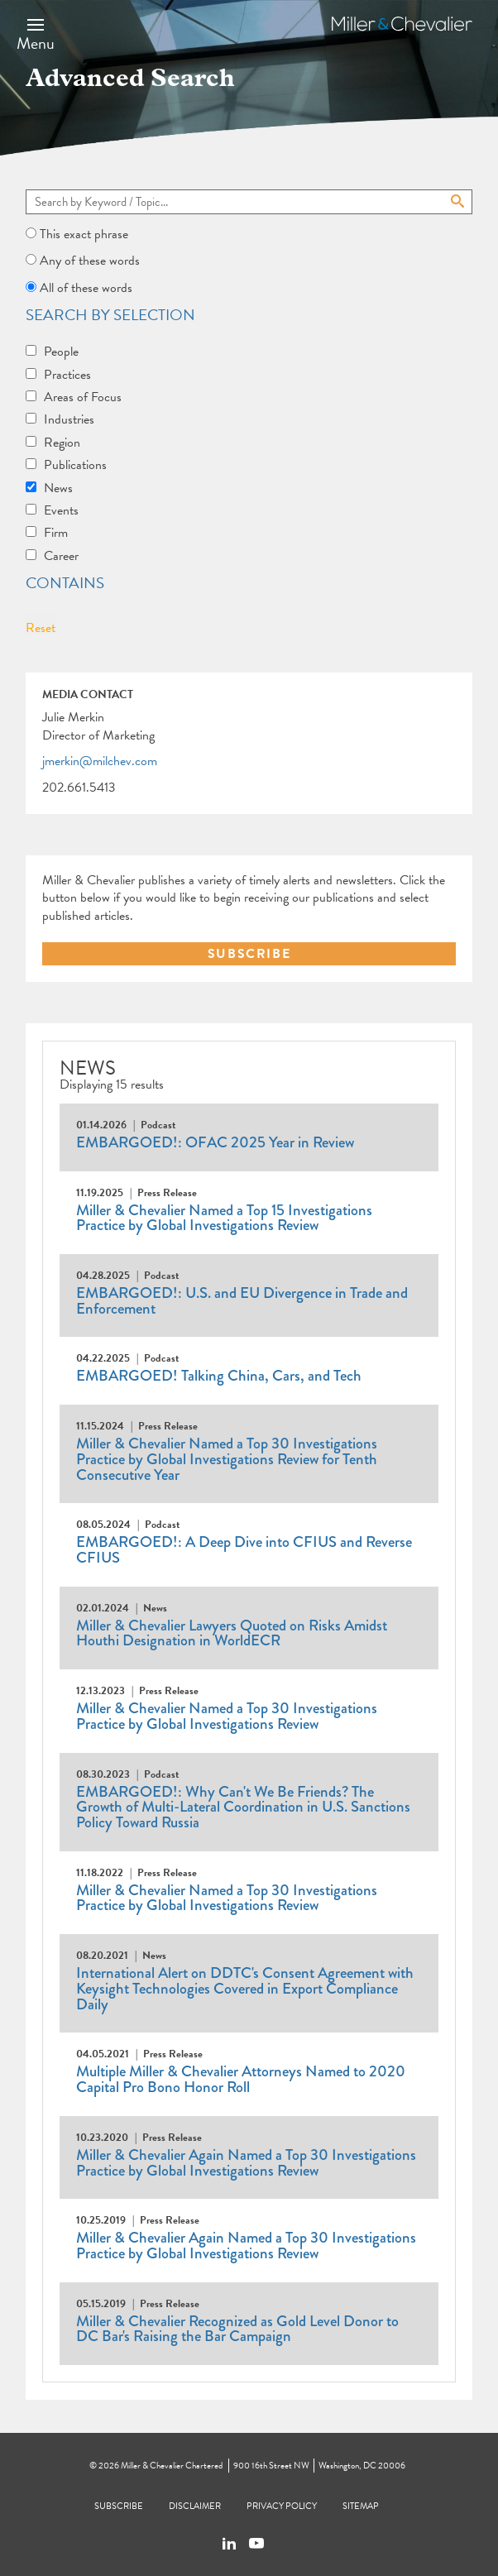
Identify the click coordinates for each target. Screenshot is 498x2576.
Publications (75, 465)
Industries (69, 419)
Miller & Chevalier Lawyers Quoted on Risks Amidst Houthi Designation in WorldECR (231, 1633)
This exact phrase (84, 234)
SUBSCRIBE (249, 954)
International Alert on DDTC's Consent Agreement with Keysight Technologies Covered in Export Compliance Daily (245, 1988)
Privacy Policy (282, 2506)
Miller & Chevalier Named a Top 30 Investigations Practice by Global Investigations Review (226, 1716)
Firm (56, 533)
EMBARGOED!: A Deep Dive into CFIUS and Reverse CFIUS (244, 1549)
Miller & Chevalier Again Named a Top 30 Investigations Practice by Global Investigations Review (246, 2162)
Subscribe (118, 2506)
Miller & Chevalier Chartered (172, 2466)
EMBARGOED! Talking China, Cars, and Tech (219, 1375)
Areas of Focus (83, 397)
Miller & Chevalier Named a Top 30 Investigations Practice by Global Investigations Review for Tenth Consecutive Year (226, 1459)
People (61, 352)
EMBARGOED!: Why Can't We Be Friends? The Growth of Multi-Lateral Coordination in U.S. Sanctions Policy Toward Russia (243, 1807)
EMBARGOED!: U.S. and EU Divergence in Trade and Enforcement (242, 1300)
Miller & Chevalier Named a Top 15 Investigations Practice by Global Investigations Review (224, 1218)
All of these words (86, 288)
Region (62, 442)
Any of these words (90, 261)
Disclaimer (195, 2506)
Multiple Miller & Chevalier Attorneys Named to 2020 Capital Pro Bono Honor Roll (240, 2079)
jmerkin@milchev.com (99, 762)
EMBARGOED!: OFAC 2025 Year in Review (215, 1142)
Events (61, 510)
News (58, 488)
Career (61, 556)
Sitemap (360, 2506)
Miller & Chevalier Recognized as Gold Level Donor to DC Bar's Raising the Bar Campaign (237, 2329)
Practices (67, 375)
